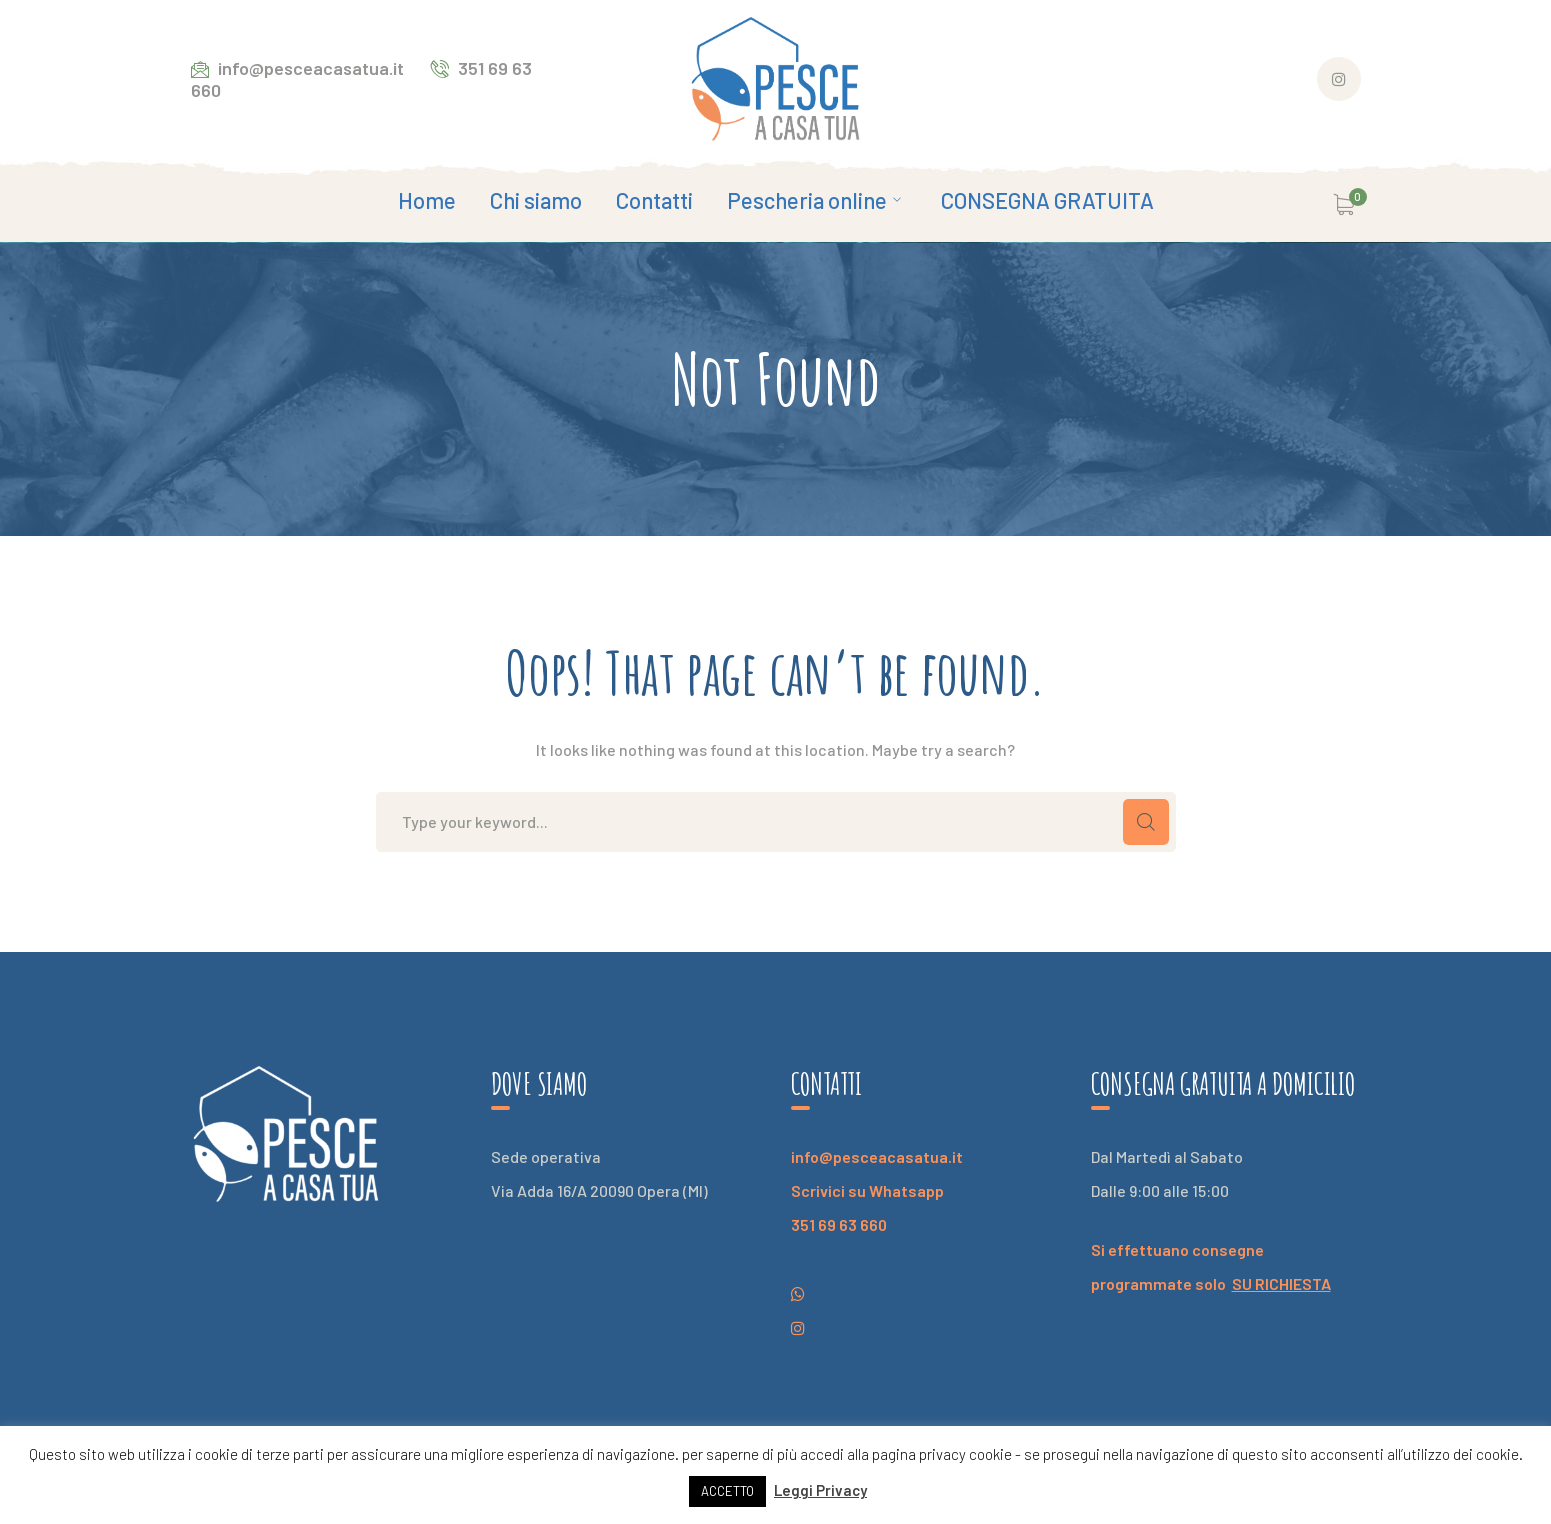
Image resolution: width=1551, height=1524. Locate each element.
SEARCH (1146, 822)
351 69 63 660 (839, 1224)
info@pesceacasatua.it (877, 1156)
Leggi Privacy (820, 1490)
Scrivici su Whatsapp (867, 1190)
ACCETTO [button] (727, 1491)
